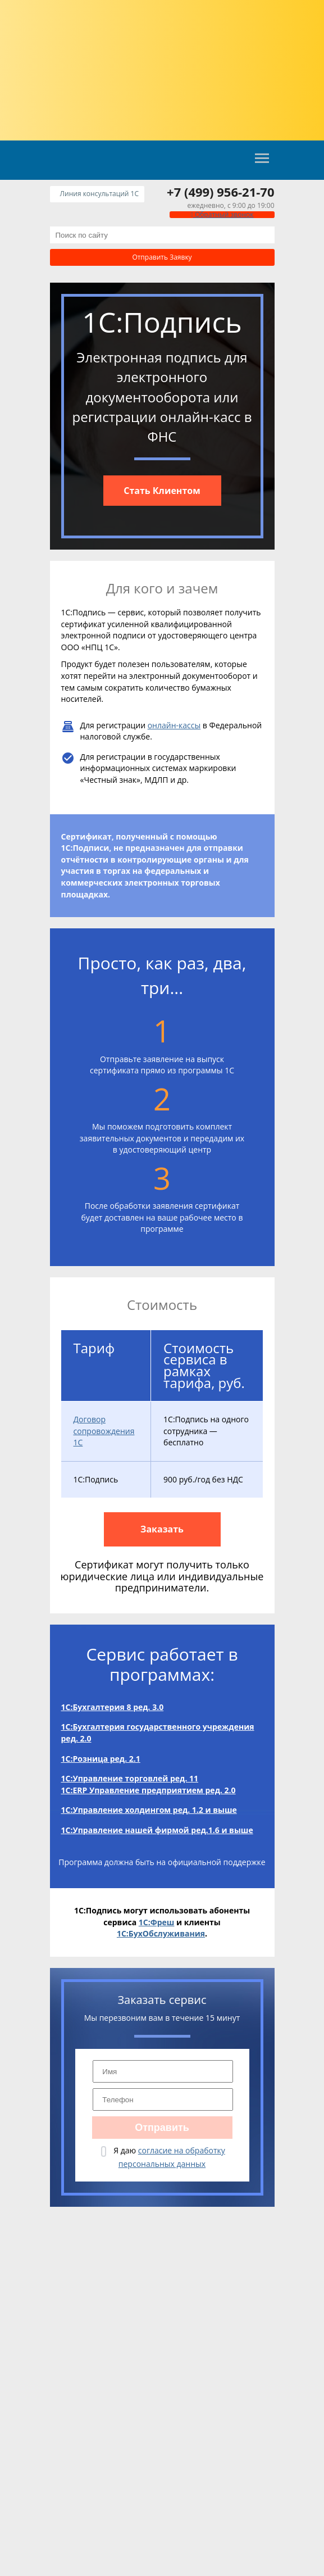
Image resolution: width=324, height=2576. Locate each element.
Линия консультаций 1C (98, 193)
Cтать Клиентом (162, 490)
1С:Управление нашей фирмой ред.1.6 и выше (157, 1830)
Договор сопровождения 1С (104, 1431)
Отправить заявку (161, 257)
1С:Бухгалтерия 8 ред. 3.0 (112, 1707)
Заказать (162, 1529)
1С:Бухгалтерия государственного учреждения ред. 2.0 (157, 1732)
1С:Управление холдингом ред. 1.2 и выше (149, 1809)
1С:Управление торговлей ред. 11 (130, 1778)
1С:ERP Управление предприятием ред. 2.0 (148, 1790)
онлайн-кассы (174, 725)
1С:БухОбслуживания (161, 1933)
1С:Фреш (157, 1922)
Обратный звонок (221, 214)
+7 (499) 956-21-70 (220, 191)
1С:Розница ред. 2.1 (100, 1758)
